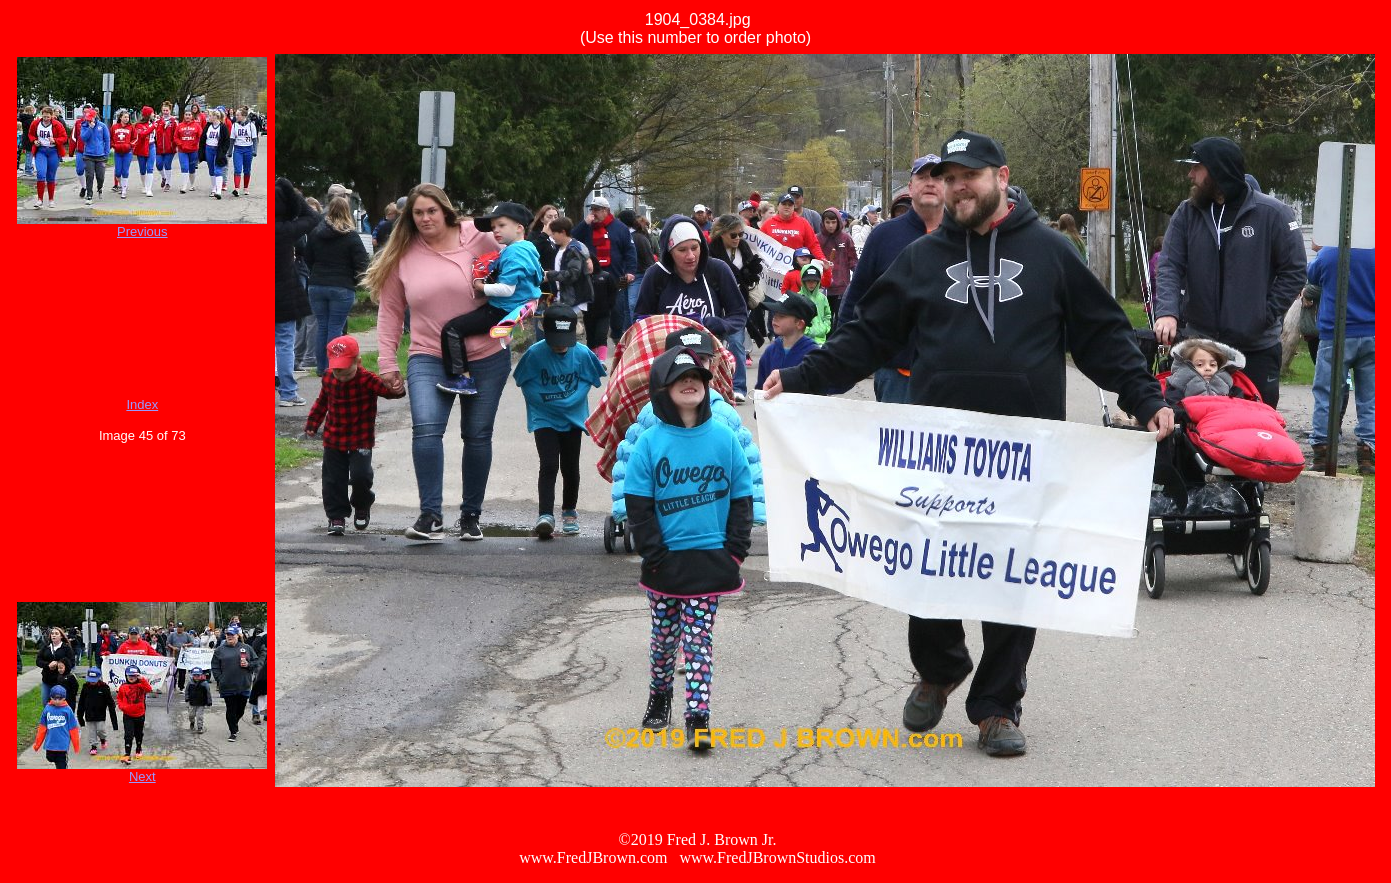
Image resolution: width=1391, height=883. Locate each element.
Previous (142, 231)
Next (142, 776)
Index (142, 404)
